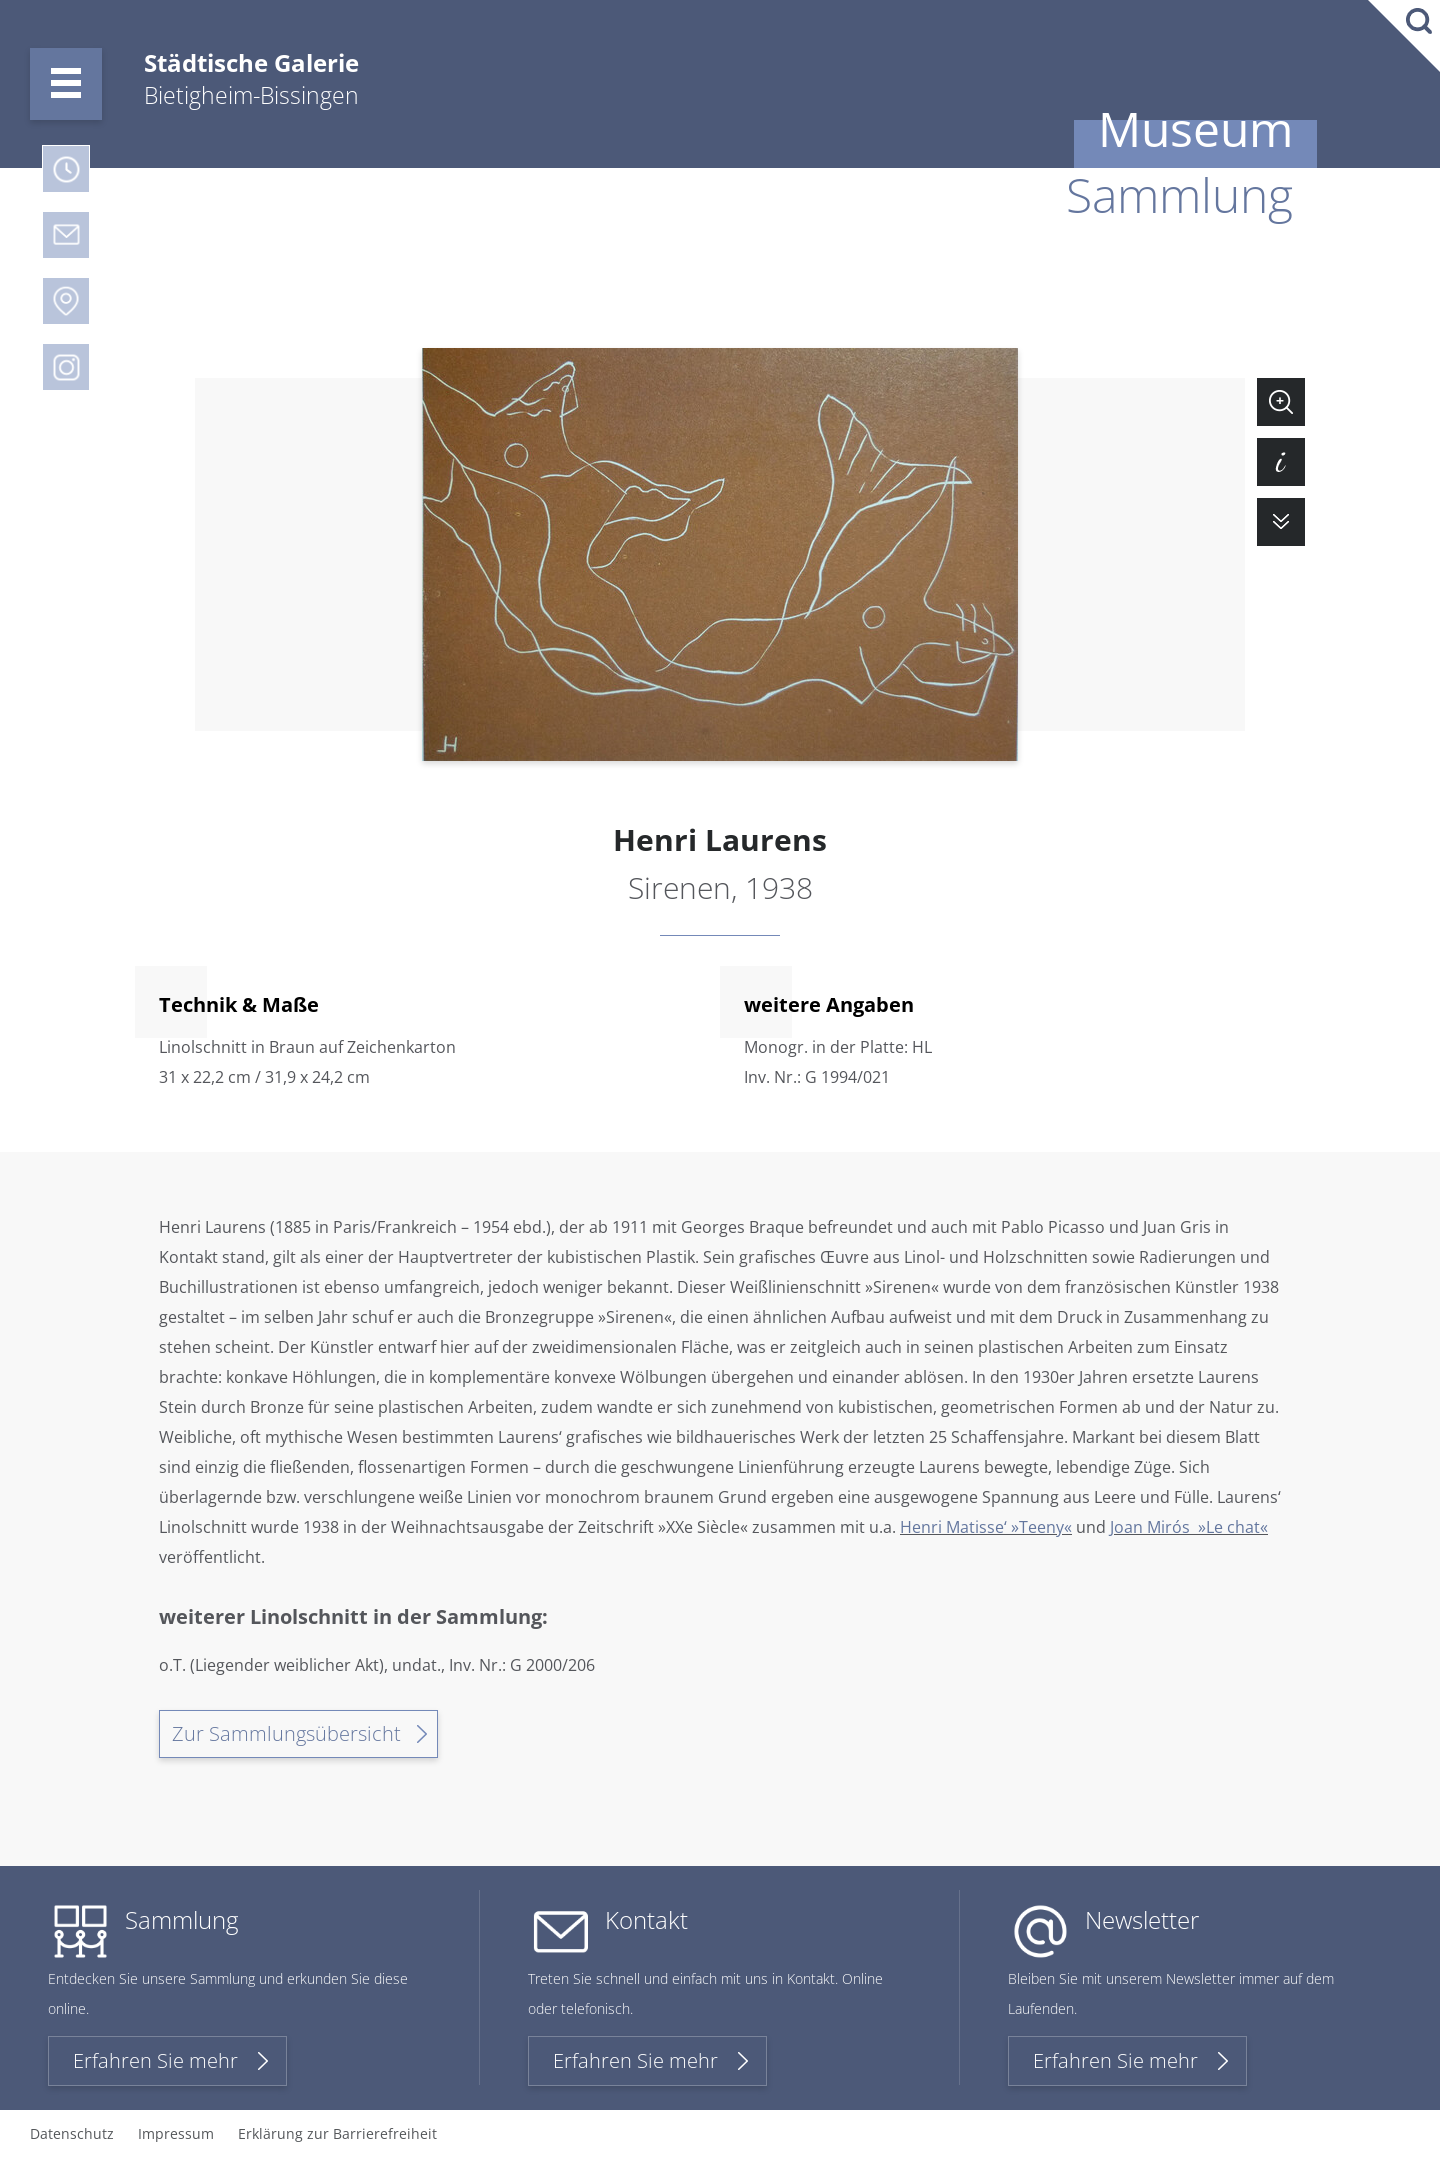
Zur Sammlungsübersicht (286, 1733)
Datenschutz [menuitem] (72, 2133)
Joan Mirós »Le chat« (1189, 1527)
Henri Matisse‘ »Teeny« (986, 1527)
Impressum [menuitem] (176, 2133)
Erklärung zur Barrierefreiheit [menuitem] (337, 2133)
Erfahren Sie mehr (155, 2060)
